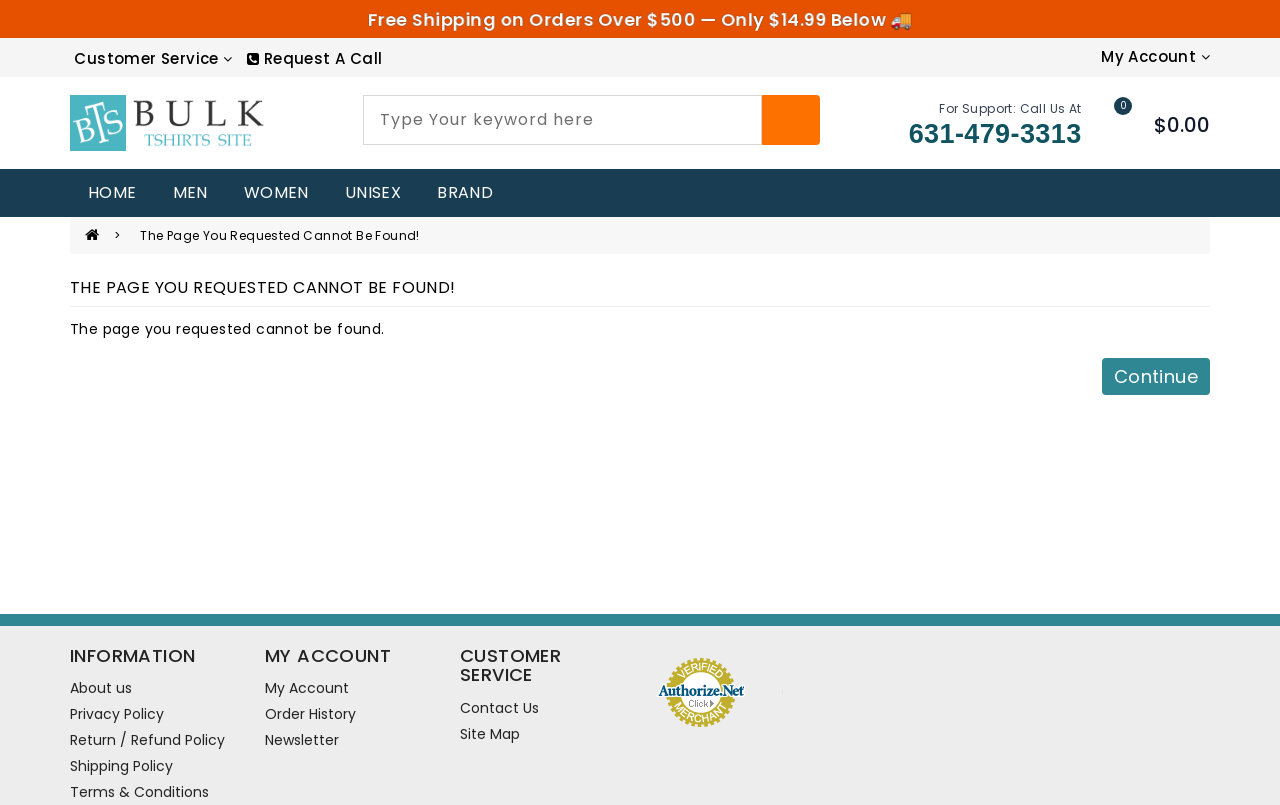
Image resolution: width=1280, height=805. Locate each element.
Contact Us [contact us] (499, 708)
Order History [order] (310, 714)
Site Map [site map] (490, 734)
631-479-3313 (995, 134)
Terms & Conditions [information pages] (139, 792)
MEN (190, 192)
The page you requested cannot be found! (280, 235)
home (112, 192)
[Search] (791, 120)
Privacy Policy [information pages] (117, 714)
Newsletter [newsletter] (302, 740)
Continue (1156, 376)
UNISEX (373, 192)
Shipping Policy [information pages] (121, 766)
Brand (465, 192)
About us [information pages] (101, 688)
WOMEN (276, 192)
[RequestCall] (314, 58)
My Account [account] (307, 688)
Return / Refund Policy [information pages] (147, 740)
